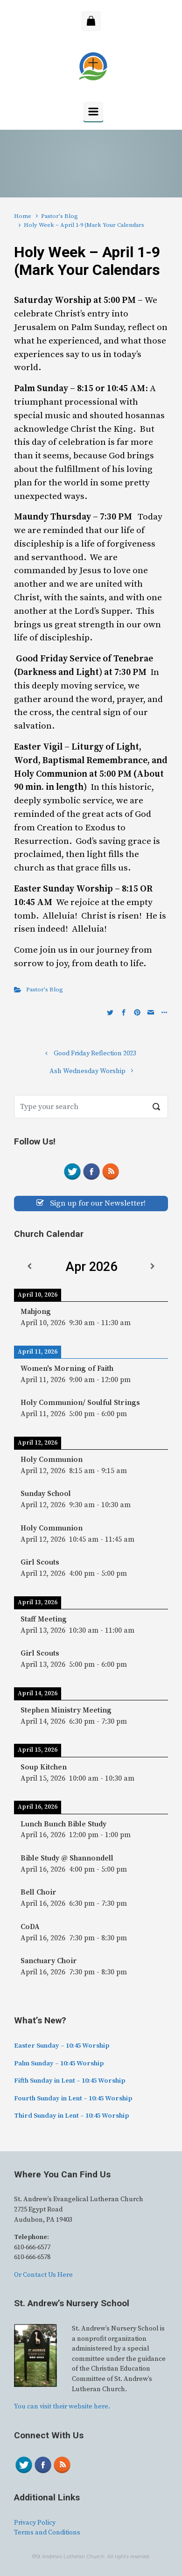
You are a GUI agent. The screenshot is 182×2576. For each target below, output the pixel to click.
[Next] (152, 1267)
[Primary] (93, 111)
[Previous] (29, 1267)
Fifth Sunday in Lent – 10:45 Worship (69, 2081)
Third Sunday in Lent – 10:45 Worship (71, 2116)
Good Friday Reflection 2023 (95, 1053)
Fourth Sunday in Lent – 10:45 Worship (73, 2098)
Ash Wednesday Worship (87, 1071)
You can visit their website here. (62, 2406)
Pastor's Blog (59, 216)
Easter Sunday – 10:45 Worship (61, 2046)
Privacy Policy (35, 2523)
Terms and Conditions (47, 2532)
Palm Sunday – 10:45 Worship (59, 2063)
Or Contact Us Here (43, 2275)
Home (22, 216)
